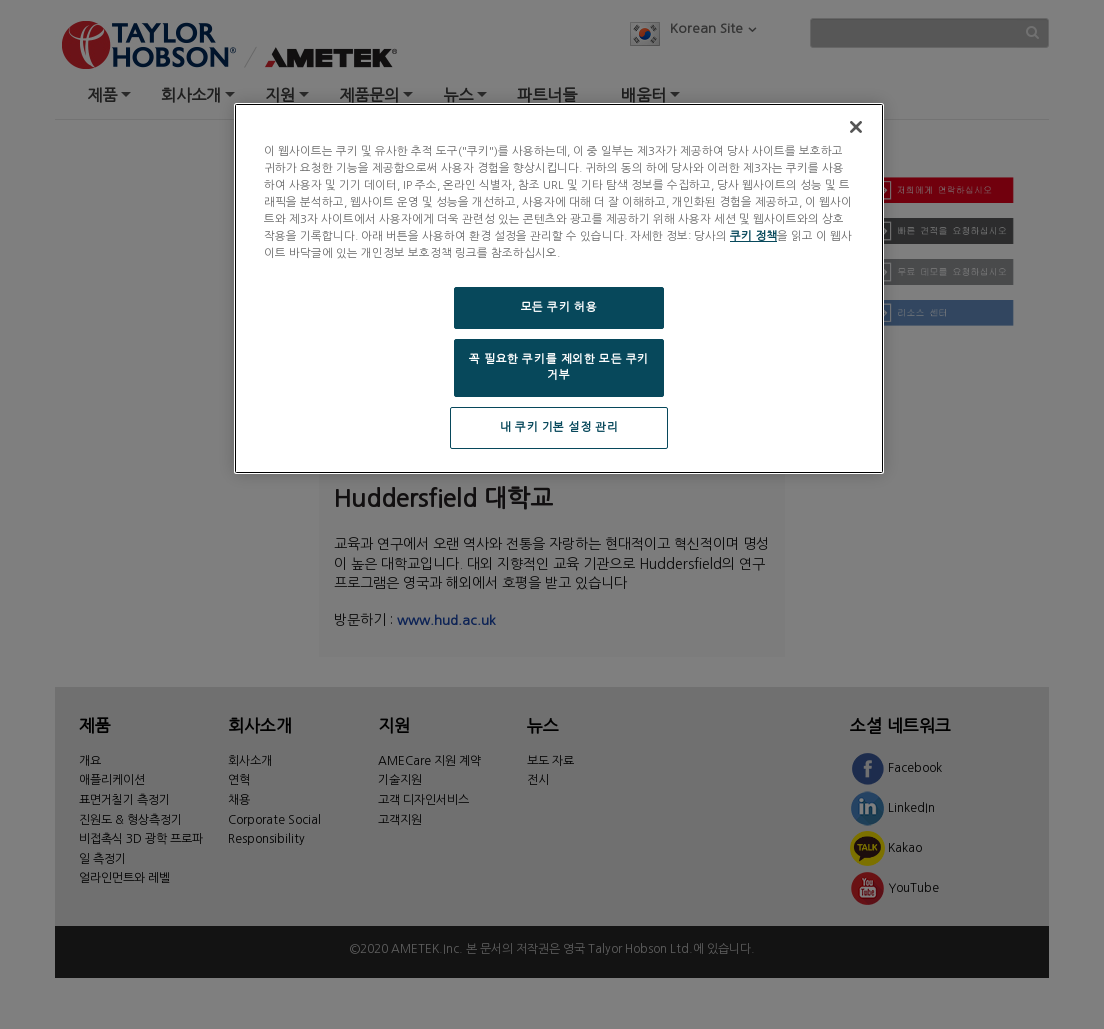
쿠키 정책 (753, 236)
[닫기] (856, 127)
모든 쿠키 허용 (559, 307)
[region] (559, 288)
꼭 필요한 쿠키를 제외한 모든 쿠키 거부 (559, 367)
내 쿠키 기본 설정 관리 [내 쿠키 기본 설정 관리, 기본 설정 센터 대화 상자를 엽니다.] (559, 427)
